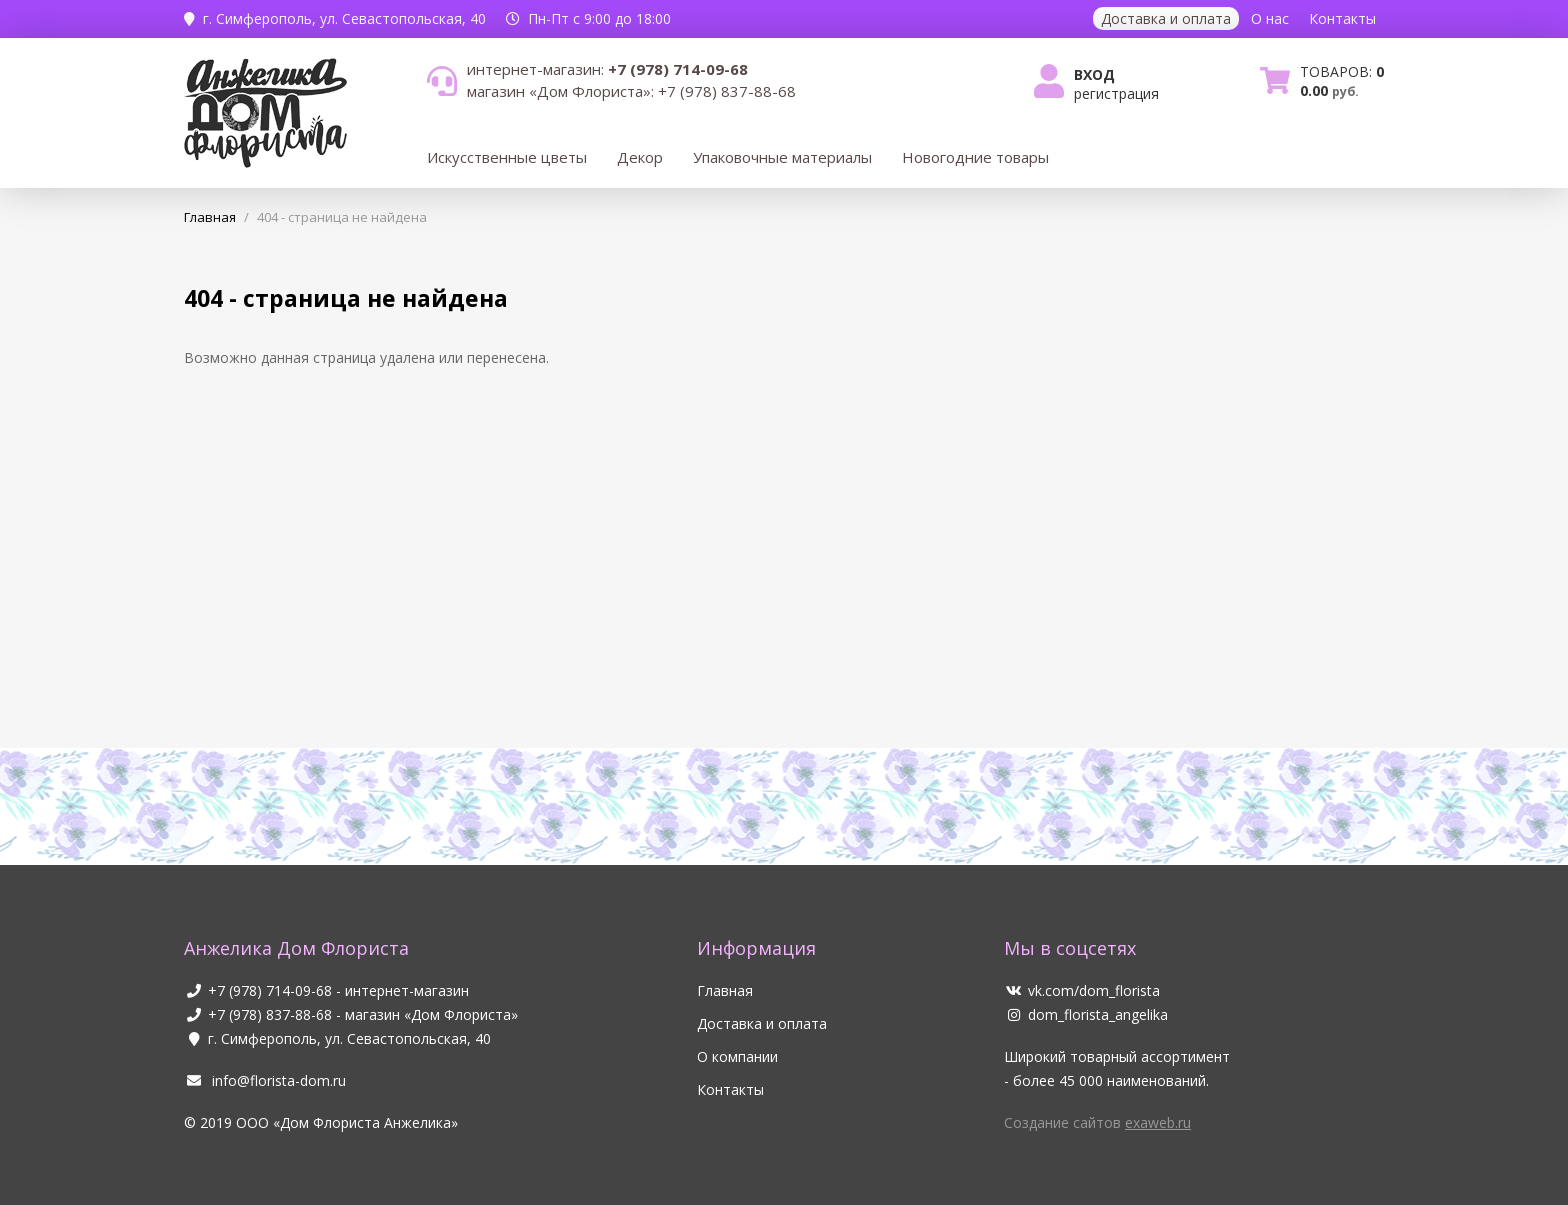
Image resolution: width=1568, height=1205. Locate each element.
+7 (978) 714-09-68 (270, 990)
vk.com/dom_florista (1082, 990)
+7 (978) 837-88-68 (270, 1014)
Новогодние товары (975, 157)
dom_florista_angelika (1086, 1014)
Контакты (1342, 18)
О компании (737, 1056)
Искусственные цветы (507, 157)
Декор (640, 157)
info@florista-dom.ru (265, 1080)
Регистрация (1116, 93)
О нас (1270, 18)
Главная (725, 990)
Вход (1094, 74)
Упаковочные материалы (782, 157)
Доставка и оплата (1166, 18)
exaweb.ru (1158, 1122)
